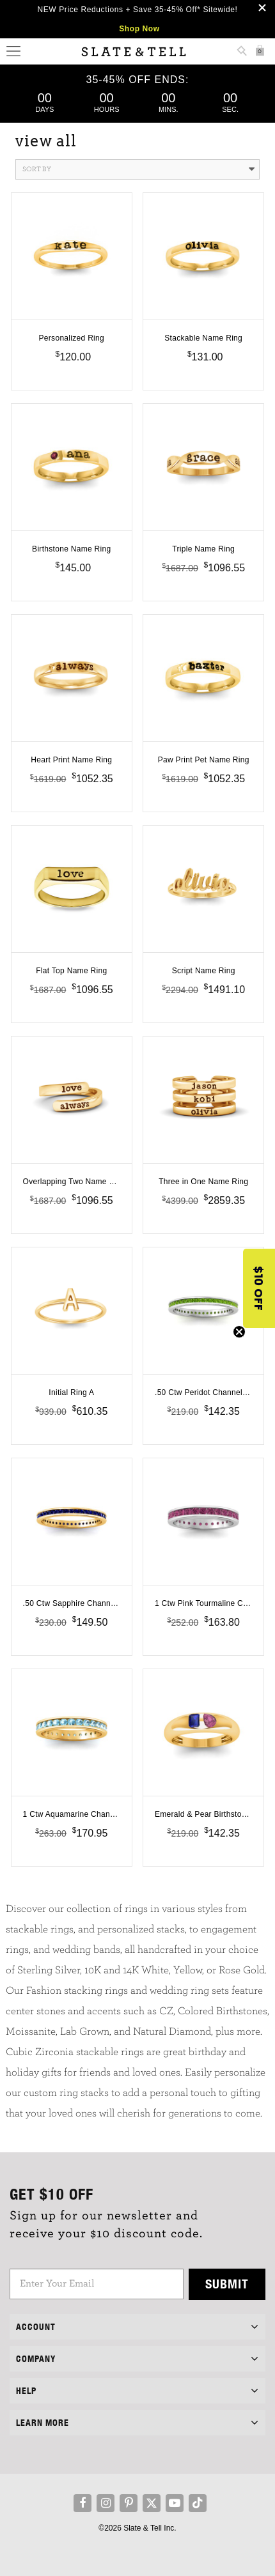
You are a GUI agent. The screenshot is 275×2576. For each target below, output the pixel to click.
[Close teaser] (239, 1331)
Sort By (138, 169)
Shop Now (139, 28)
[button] (259, 1288)
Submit (227, 2283)
